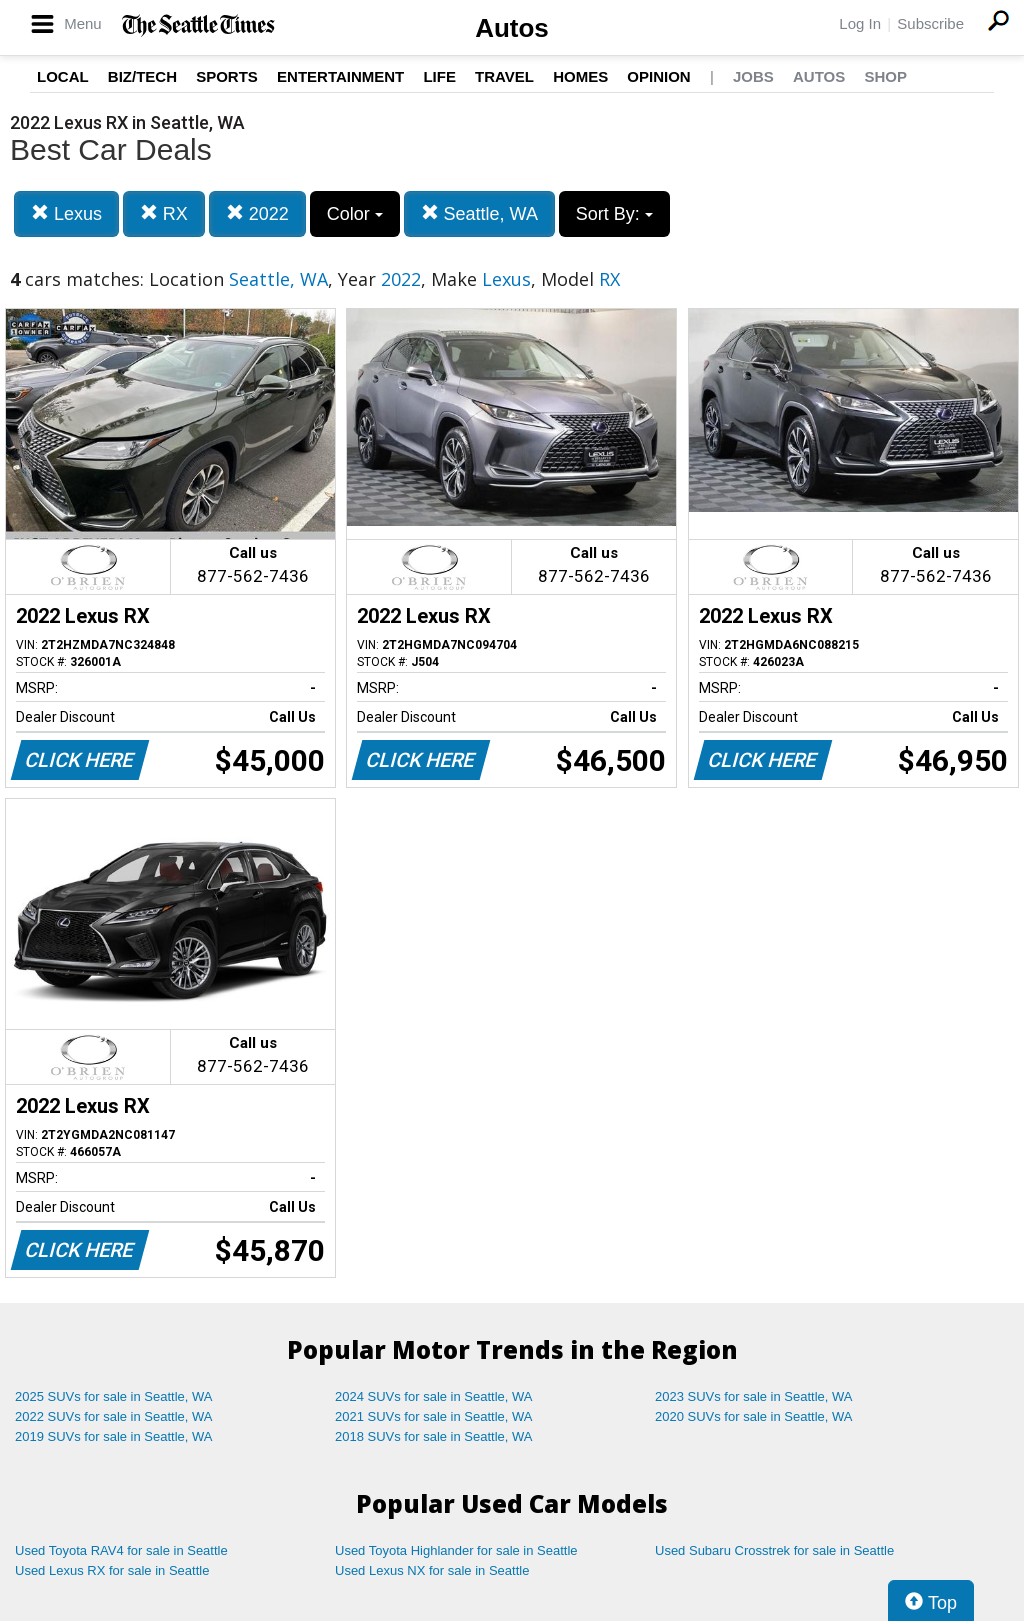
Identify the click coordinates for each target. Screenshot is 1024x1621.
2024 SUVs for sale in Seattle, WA (434, 1396)
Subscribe (930, 23)
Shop (885, 76)
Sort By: (614, 214)
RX (164, 213)
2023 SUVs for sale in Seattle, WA (754, 1396)
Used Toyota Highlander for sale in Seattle (456, 1550)
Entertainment (340, 76)
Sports (227, 76)
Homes (580, 76)
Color (355, 214)
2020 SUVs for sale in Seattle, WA (754, 1416)
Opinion (658, 76)
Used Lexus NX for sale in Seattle (432, 1570)
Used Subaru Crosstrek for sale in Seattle (774, 1550)
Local (63, 76)
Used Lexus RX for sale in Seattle (112, 1570)
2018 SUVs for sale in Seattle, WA (434, 1436)
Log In (860, 23)
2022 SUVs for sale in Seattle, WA (114, 1416)
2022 (257, 213)
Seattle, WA (479, 213)
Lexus (66, 213)
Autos (512, 28)
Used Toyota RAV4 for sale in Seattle (121, 1550)
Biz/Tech (142, 76)
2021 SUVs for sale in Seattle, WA (434, 1416)
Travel (504, 76)
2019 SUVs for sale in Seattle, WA (114, 1436)
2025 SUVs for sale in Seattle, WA (114, 1396)
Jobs (753, 76)
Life (439, 76)
